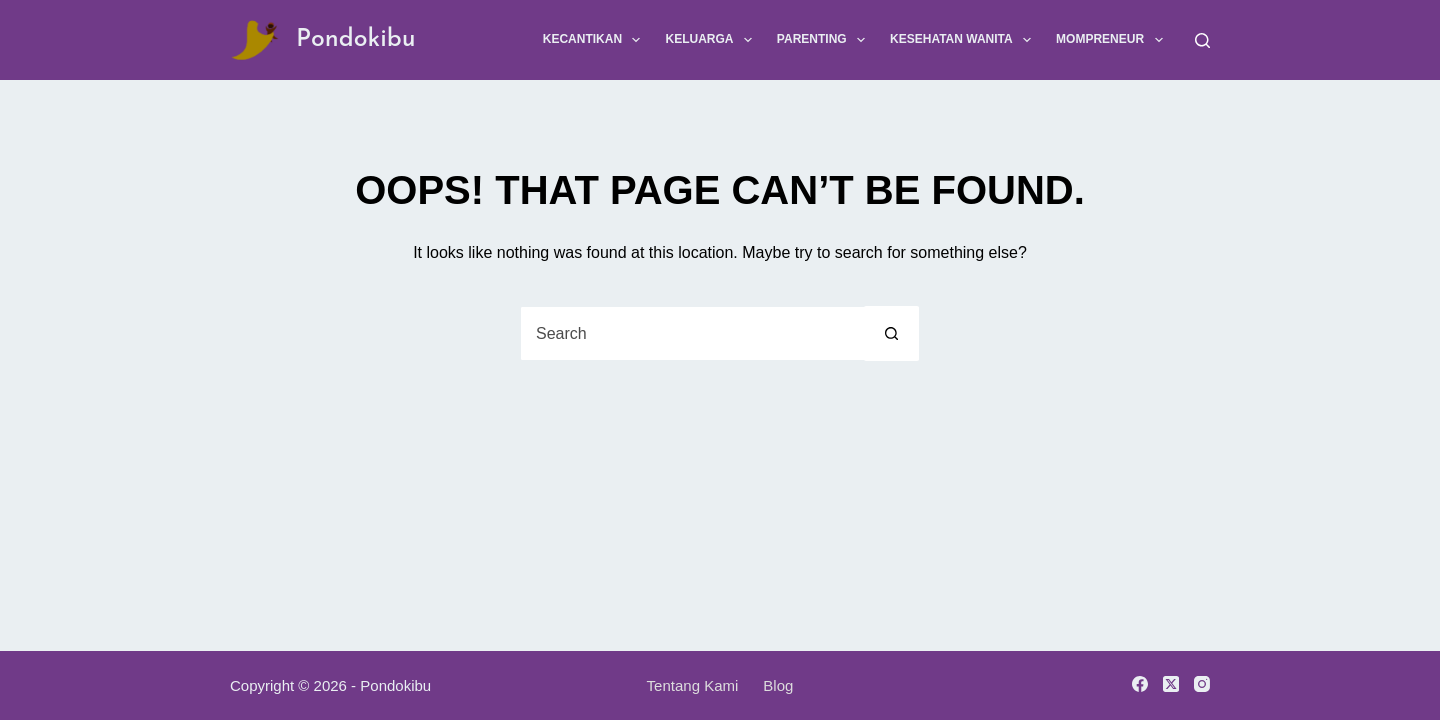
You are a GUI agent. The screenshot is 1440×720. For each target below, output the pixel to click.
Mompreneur (1113, 40)
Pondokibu (356, 39)
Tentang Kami (693, 685)
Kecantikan (596, 40)
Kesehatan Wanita (964, 40)
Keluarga (712, 40)
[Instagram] (1202, 684)
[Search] (1202, 40)
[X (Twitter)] (1171, 684)
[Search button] (891, 333)
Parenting (825, 40)
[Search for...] (692, 333)
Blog (778, 685)
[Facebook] (1140, 684)
